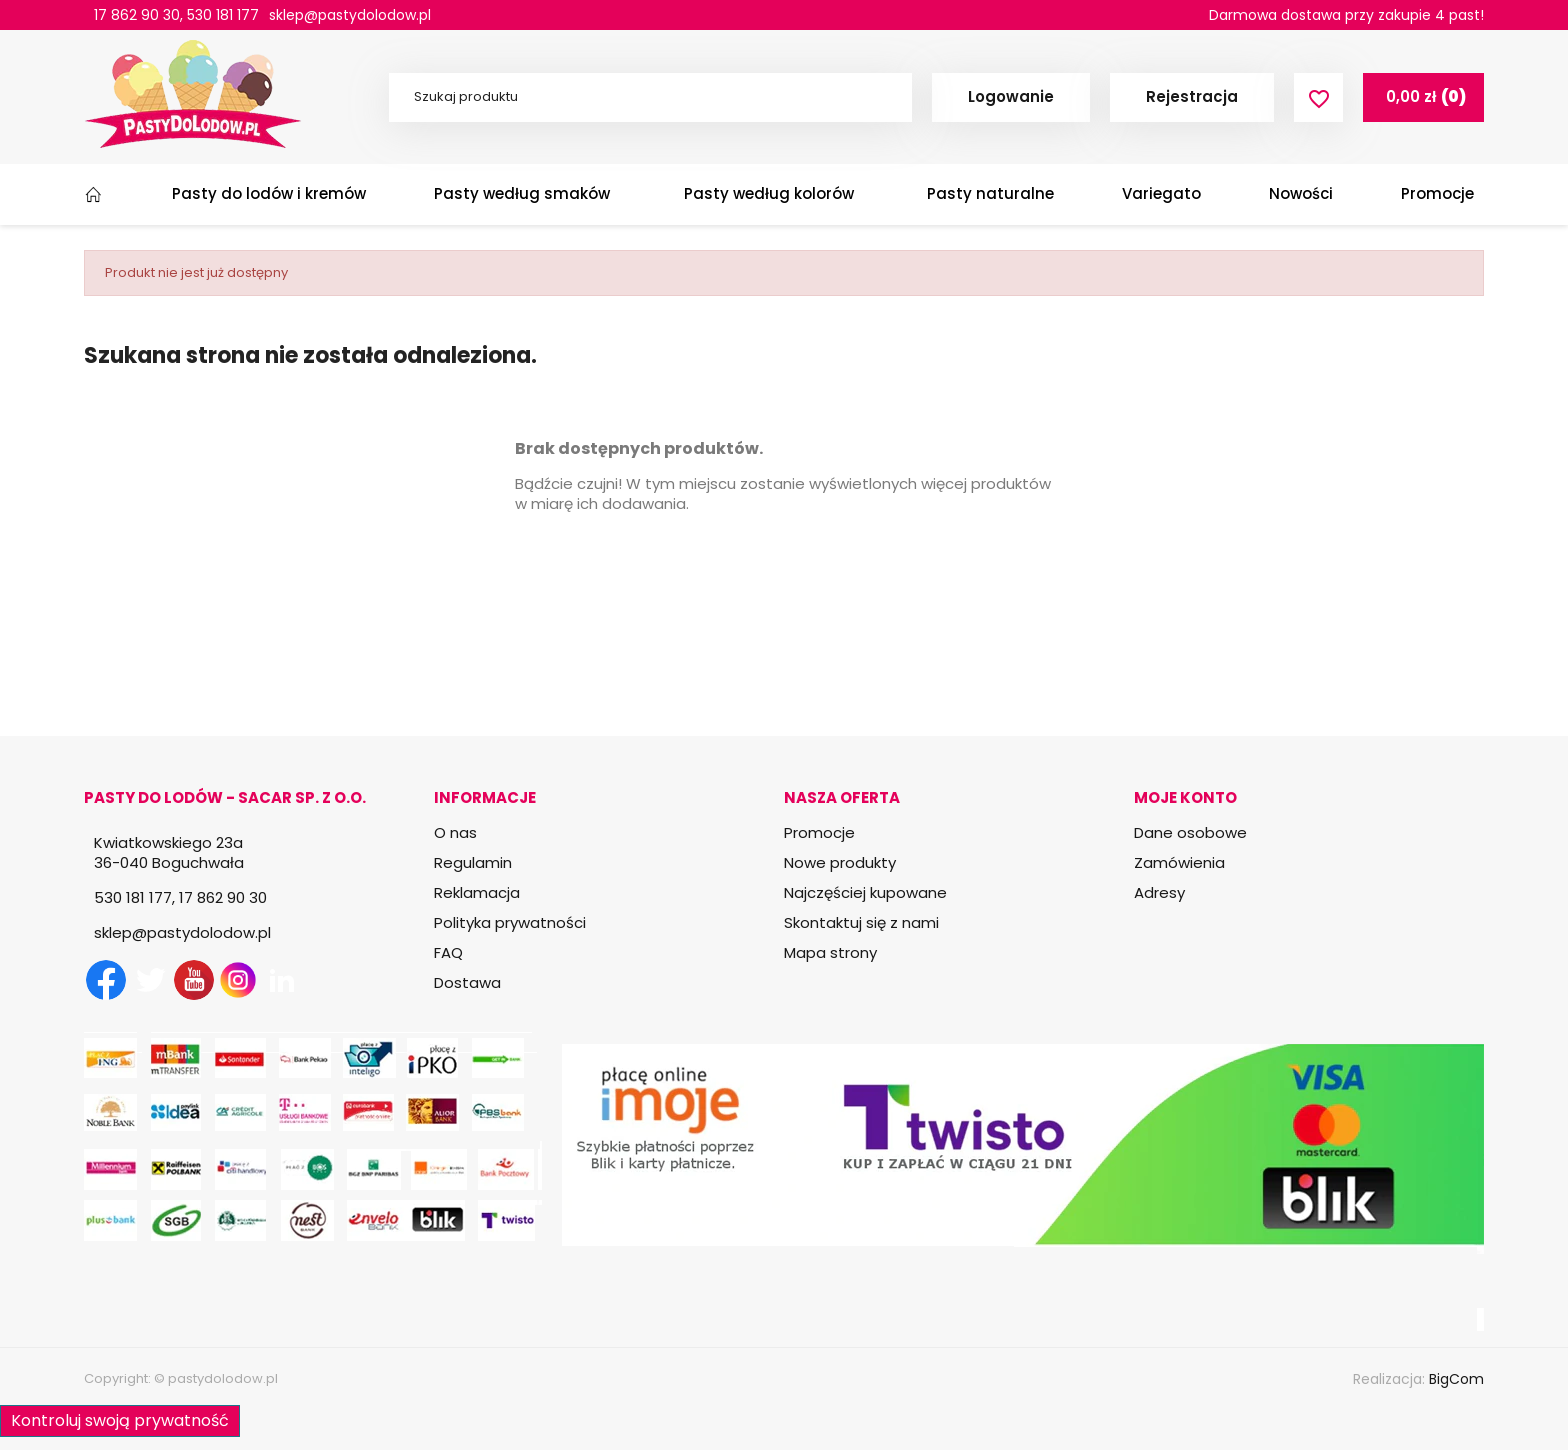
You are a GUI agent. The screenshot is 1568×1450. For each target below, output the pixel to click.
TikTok (326, 980)
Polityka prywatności (510, 922)
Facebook (106, 980)
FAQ (448, 952)
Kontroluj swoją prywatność (120, 1420)
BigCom (1456, 1379)
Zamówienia (1179, 862)
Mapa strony (830, 952)
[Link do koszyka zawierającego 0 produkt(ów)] (1423, 97)
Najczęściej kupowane (865, 892)
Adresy (1159, 892)
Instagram (238, 980)
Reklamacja (477, 892)
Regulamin (473, 862)
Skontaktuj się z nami (861, 922)
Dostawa (467, 982)
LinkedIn (282, 980)
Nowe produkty (840, 862)
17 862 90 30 (137, 15)
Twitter (150, 980)
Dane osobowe (1190, 832)
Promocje (819, 832)
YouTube (194, 980)
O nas (455, 832)
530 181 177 (223, 15)
